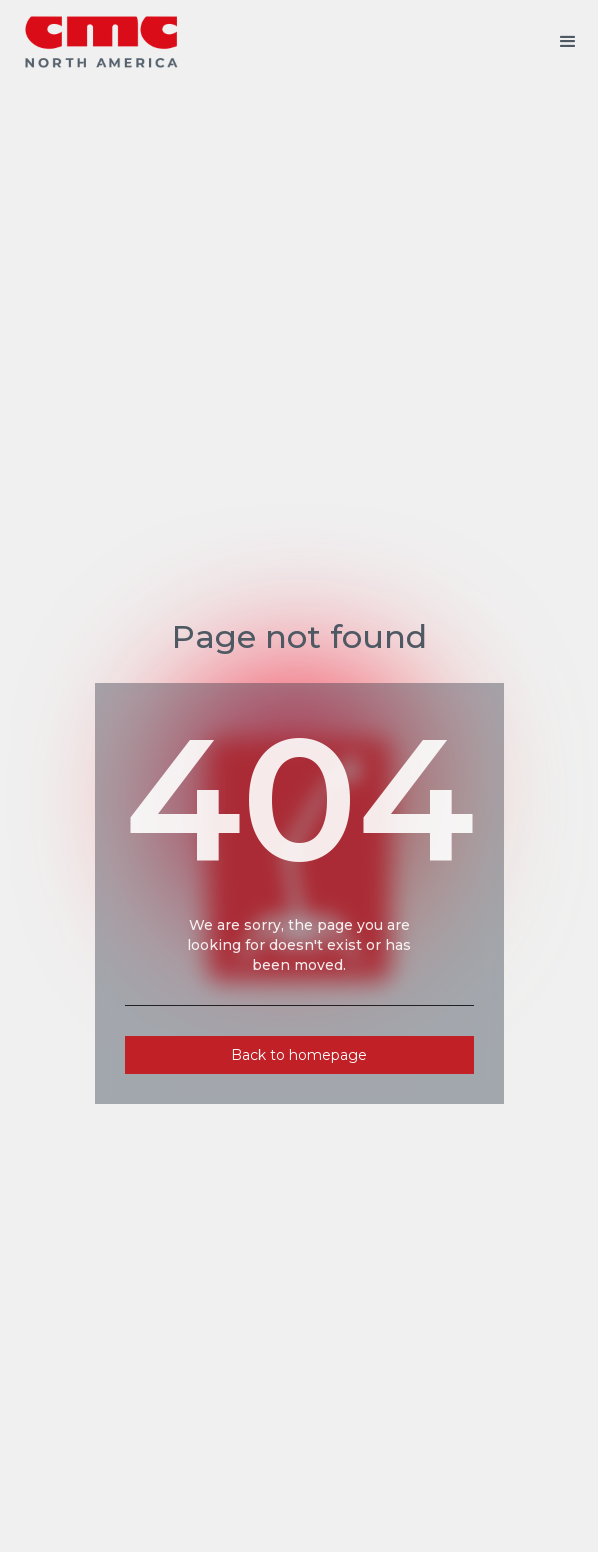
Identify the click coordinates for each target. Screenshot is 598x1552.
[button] (568, 42)
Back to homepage (299, 1055)
